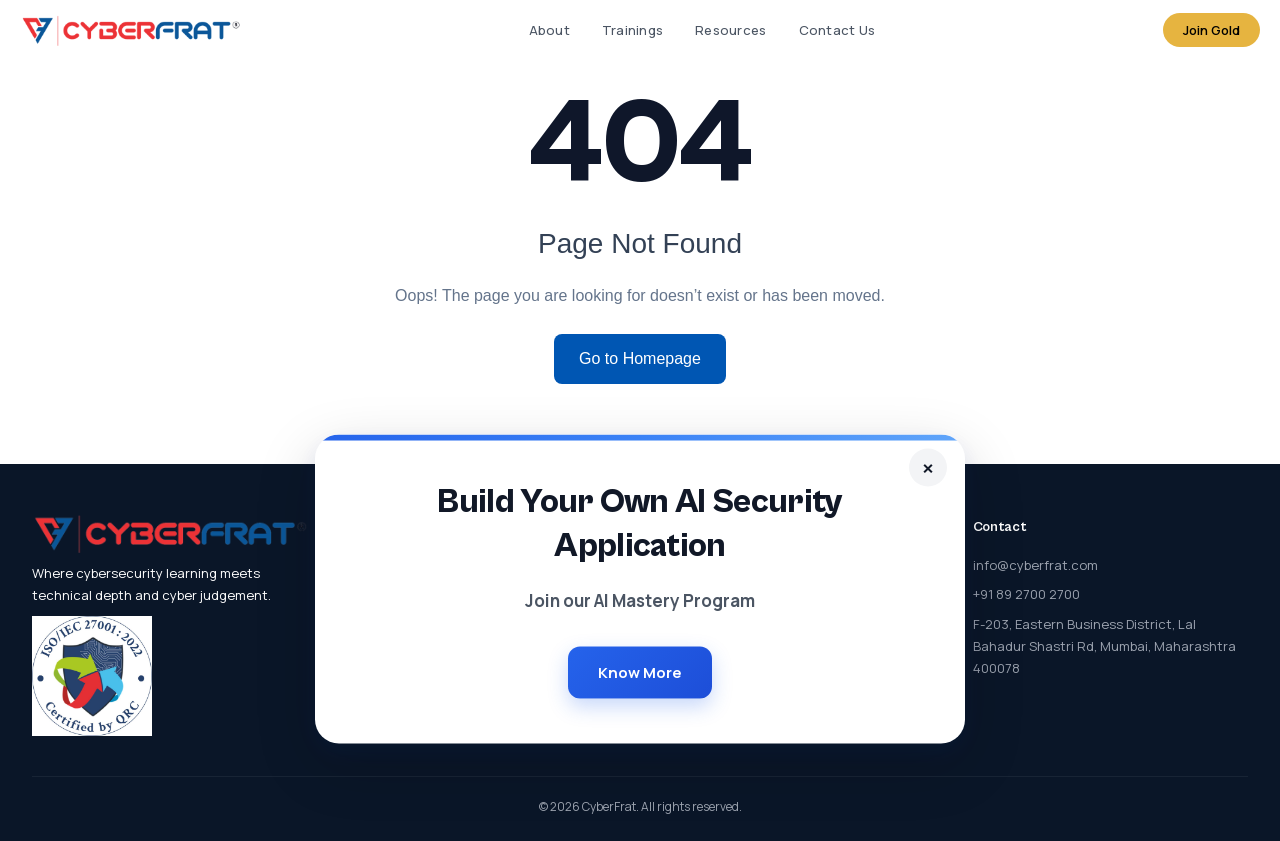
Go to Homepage (640, 358)
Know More (640, 671)
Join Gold (1211, 30)
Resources (730, 30)
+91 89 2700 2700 (1026, 594)
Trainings (632, 30)
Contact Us (837, 30)
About (549, 30)
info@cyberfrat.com (1035, 565)
